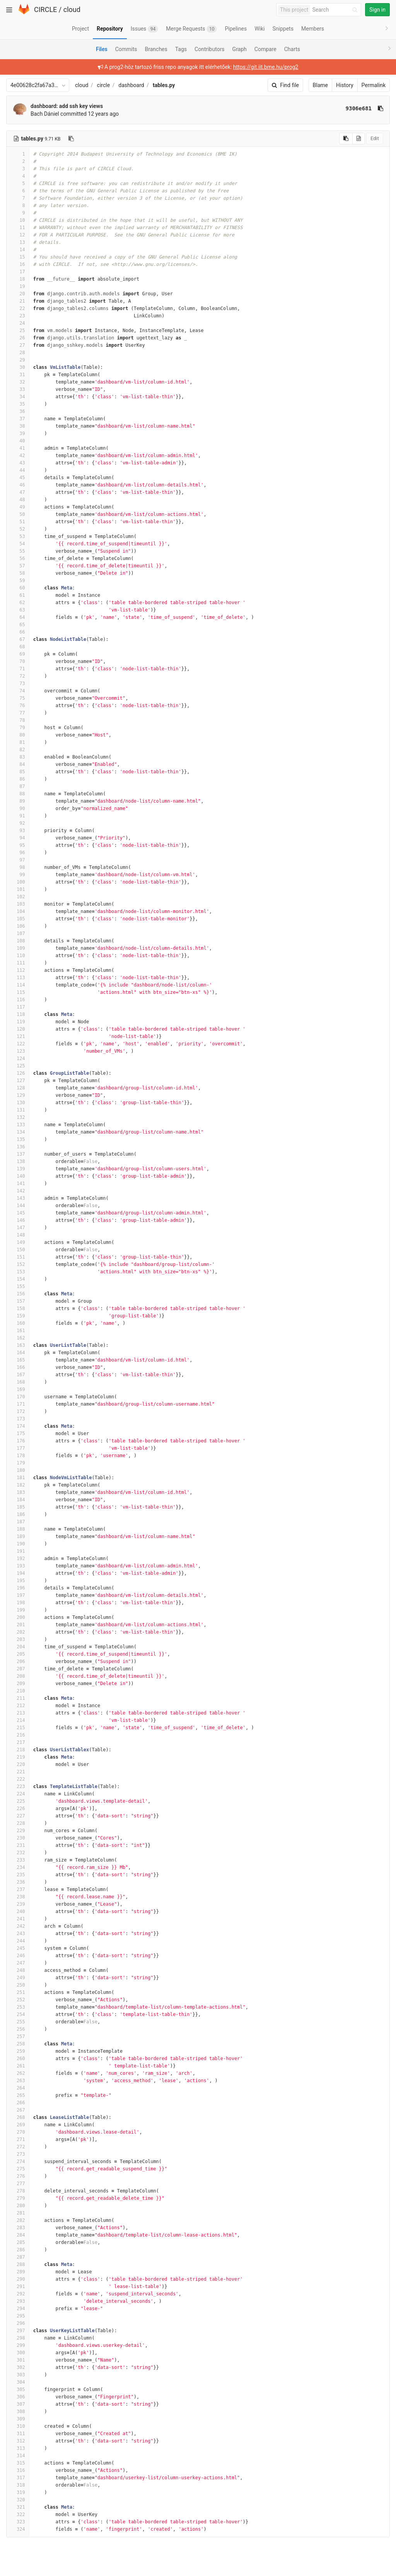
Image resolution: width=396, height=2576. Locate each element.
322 (17, 2514)
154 (17, 1279)
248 (17, 1970)
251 (17, 1992)
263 (17, 2080)
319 (17, 2492)
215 (17, 1727)
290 (17, 2279)
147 (17, 1227)
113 (17, 977)
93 (17, 830)
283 (17, 2227)
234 (17, 1867)
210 (17, 1691)
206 (17, 1661)
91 (17, 816)
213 (17, 1713)
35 (17, 404)
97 (17, 860)
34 (17, 396)
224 (17, 1794)
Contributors (210, 49)
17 (17, 271)
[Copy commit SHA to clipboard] (380, 108)
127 (17, 1080)
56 (17, 558)
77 (17, 713)
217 (17, 1742)
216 (17, 1735)
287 (17, 2257)
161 (17, 1330)
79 (17, 727)
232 (17, 1852)
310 (17, 2426)
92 (17, 823)
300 (17, 2352)
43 (17, 463)
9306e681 (359, 108)
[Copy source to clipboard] (346, 138)
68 (17, 646)
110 (17, 955)
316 (17, 2470)
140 (17, 1176)
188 (17, 1529)
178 (17, 1455)
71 (17, 668)
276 (17, 2176)
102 (17, 896)
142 (17, 1191)
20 (17, 293)
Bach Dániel (45, 114)
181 (17, 1477)
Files (102, 49)
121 (17, 1036)
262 (17, 2073)
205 (17, 1654)
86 (17, 779)
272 (17, 2147)
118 (17, 1014)
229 (17, 1830)
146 (17, 1220)
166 (17, 1367)
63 (17, 610)
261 (17, 2066)
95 (17, 845)
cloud (71, 9)
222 (17, 1779)
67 (17, 639)
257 (17, 2036)
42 (17, 455)
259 (17, 2051)
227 (17, 1816)
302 (17, 2367)
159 (17, 1316)
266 (17, 2102)
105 (17, 918)
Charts (292, 49)
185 (17, 1507)
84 (17, 764)
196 (17, 1588)
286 (17, 2249)
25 (17, 330)
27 (17, 345)
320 (17, 2499)
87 (17, 786)
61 (17, 595)
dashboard (131, 85)
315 (17, 2463)
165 (17, 1360)
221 (17, 1771)
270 (17, 2132)
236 (17, 1882)
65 (17, 624)
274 (17, 2161)
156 (17, 1294)
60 (17, 588)
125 (17, 1066)
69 (17, 654)
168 (17, 1382)
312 (17, 2441)
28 (17, 352)
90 (17, 808)
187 (17, 1521)
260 (17, 2058)
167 (17, 1374)
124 (17, 1058)
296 (17, 2323)
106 (17, 926)
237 (17, 1889)
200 (17, 1617)
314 (17, 2455)
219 (17, 1757)
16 (17, 264)
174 (17, 1426)
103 (17, 904)
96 (17, 852)
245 (17, 1948)
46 (17, 485)
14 (17, 249)
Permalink (374, 85)
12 (17, 235)
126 (17, 1073)
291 (17, 2286)
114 (17, 985)
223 (17, 1786)
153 (17, 1271)
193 (17, 1566)
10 (17, 220)
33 (17, 389)
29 (17, 360)
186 (17, 1514)
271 (17, 2139)
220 (17, 1764)
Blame (320, 85)
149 (17, 1242)
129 (17, 1095)
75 (17, 698)
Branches (156, 49)
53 (17, 536)
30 (17, 367)
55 (17, 551)
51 (17, 521)
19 (17, 286)
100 (17, 882)
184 (17, 1499)
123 (17, 1051)
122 (17, 1043)
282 (17, 2220)
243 (17, 1933)
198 (17, 1602)
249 (17, 1977)
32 (17, 382)
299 (17, 2345)
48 (17, 499)
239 (17, 1904)
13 (17, 242)
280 (17, 2205)
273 (17, 2154)
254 (17, 2014)
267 (17, 2110)
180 (17, 1470)
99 (17, 874)
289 (17, 2272)
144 (17, 1205)
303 (17, 2374)
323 (17, 2522)
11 (17, 227)
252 (17, 1999)
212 (17, 1705)
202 (17, 1632)
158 (17, 1308)
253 (17, 2007)
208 (17, 1676)
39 (17, 433)
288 (17, 2264)
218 (17, 1749)
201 (17, 1624)
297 (17, 2330)
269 (17, 2124)
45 (17, 477)
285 (17, 2242)
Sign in (377, 10)
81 (17, 742)
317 (17, 2477)
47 (17, 492)
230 (17, 1838)
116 (17, 999)
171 (17, 1404)
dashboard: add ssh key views (67, 106)
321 (17, 2507)
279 (17, 2198)
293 (17, 2301)
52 (17, 529)
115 (17, 992)
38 (17, 426)
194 (17, 1573)
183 (17, 1492)
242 (17, 1926)
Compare (265, 49)
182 (17, 1485)
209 (17, 1683)
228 (17, 1823)
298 (17, 2338)
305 (17, 2389)
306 (17, 2397)
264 (17, 2088)
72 (17, 676)
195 (17, 1580)
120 (17, 1029)
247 (17, 1963)
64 (17, 617)
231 (17, 1845)
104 (17, 911)
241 (17, 1919)
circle (103, 85)
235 (17, 1874)
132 (17, 1117)
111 (17, 963)
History (344, 85)
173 (17, 1419)
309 (17, 2419)
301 (17, 2360)
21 (17, 301)
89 (17, 801)
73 (17, 683)
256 (17, 2029)
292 (17, 2294)
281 (17, 2213)
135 (17, 1139)
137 (17, 1154)
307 (17, 2404)
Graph (239, 49)
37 (17, 418)
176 (17, 1441)
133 (17, 1124)
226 (17, 1808)
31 (17, 374)
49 (17, 507)
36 (17, 411)
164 (17, 1352)
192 (17, 1558)
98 (17, 867)
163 (17, 1345)
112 (17, 970)
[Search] (336, 10)
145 (17, 1213)
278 (17, 2191)
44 (17, 470)
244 (17, 1941)
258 (17, 2044)
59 (17, 580)
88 (17, 793)
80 (17, 735)
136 (17, 1146)
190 (17, 1544)
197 (17, 1595)
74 (17, 691)
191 (17, 1551)
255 (17, 2021)
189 (17, 1536)
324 (17, 2529)
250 (17, 1985)
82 (17, 749)
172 (17, 1411)
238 (17, 1896)
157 (17, 1301)
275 (17, 2169)
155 (17, 1286)
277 (17, 2183)
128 (17, 1088)
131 (17, 1110)
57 (17, 566)
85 (17, 771)
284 (17, 2235)
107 (17, 933)
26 (17, 338)
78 (17, 720)
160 (17, 1323)
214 (17, 1720)
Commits (126, 49)
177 (17, 1448)
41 (17, 448)
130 (17, 1102)
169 (17, 1389)
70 (17, 661)
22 (17, 308)
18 (17, 279)
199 (17, 1610)
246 (17, 1955)
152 (17, 1264)
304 (17, 2382)
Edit (374, 138)
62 (17, 602)
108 (17, 941)
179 (17, 1463)
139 (17, 1169)
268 (17, 2117)
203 (17, 1639)
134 (17, 1132)
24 (17, 323)
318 (17, 2485)
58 (17, 573)
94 (17, 838)
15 (17, 257)
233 (17, 1860)
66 (17, 632)
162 (17, 1338)
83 (17, 757)
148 (17, 1235)
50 (17, 514)
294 (17, 2308)
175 (17, 1433)
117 (17, 1007)
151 (17, 1257)
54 (17, 543)
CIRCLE (45, 9)
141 (17, 1183)
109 (17, 948)
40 (17, 441)
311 (17, 2433)
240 (17, 1911)
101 (17, 889)
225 (17, 1801)
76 (17, 705)
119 (17, 1021)
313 (17, 2448)
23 (17, 316)
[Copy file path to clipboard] (71, 138)
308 (17, 2411)
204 (17, 1646)
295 (17, 2316)
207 (17, 1669)
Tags (181, 49)
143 (17, 1198)
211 (17, 1698)
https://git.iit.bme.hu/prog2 (266, 67)
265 (17, 2095)
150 (17, 1249)
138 (17, 1161)
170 (17, 1396)
